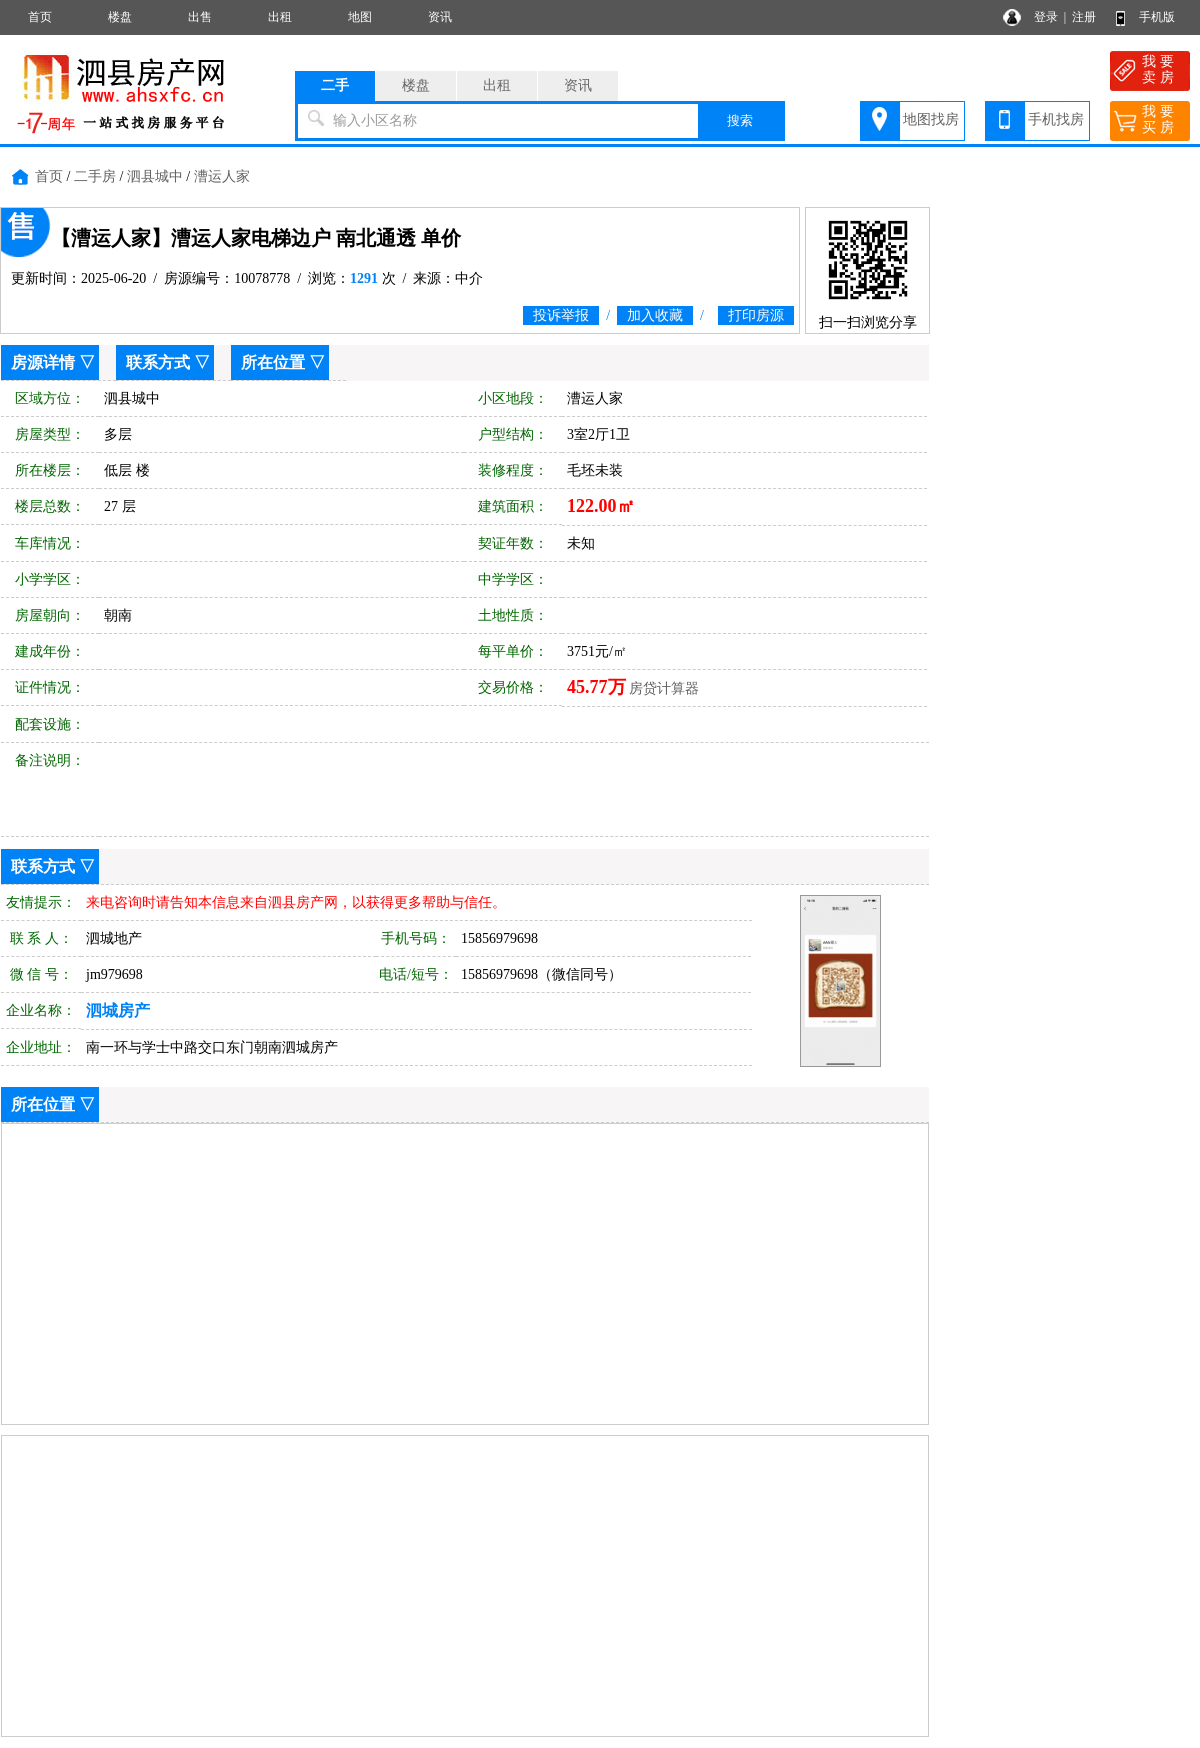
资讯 (440, 17)
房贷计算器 (664, 688)
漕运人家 (222, 176)
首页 (40, 17)
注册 (1084, 17)
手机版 (1157, 17)
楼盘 (120, 17)
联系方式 (158, 362)
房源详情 (43, 362)
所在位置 (273, 362)
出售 (200, 17)
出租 (280, 17)
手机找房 (1056, 119)
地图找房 (931, 119)
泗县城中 (155, 176)
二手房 (95, 176)
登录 (1046, 17)
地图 (360, 17)
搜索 (740, 120)
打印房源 (756, 315)
